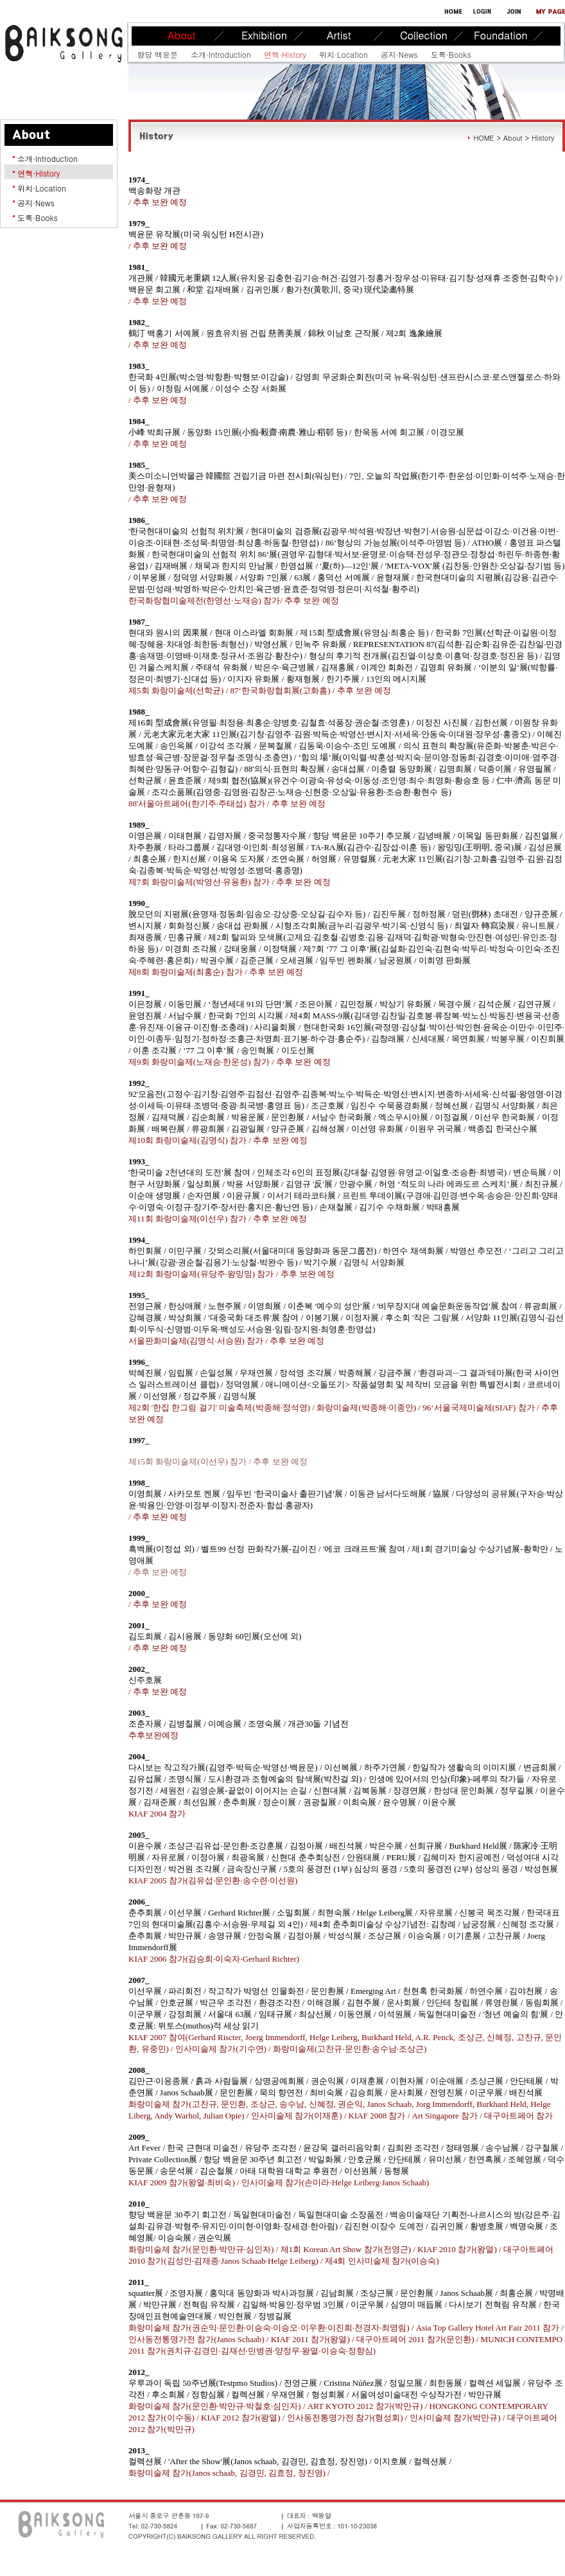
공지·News (399, 54)
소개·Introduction (221, 54)
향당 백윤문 (157, 54)
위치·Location (343, 54)
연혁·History (285, 54)
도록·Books (451, 54)
